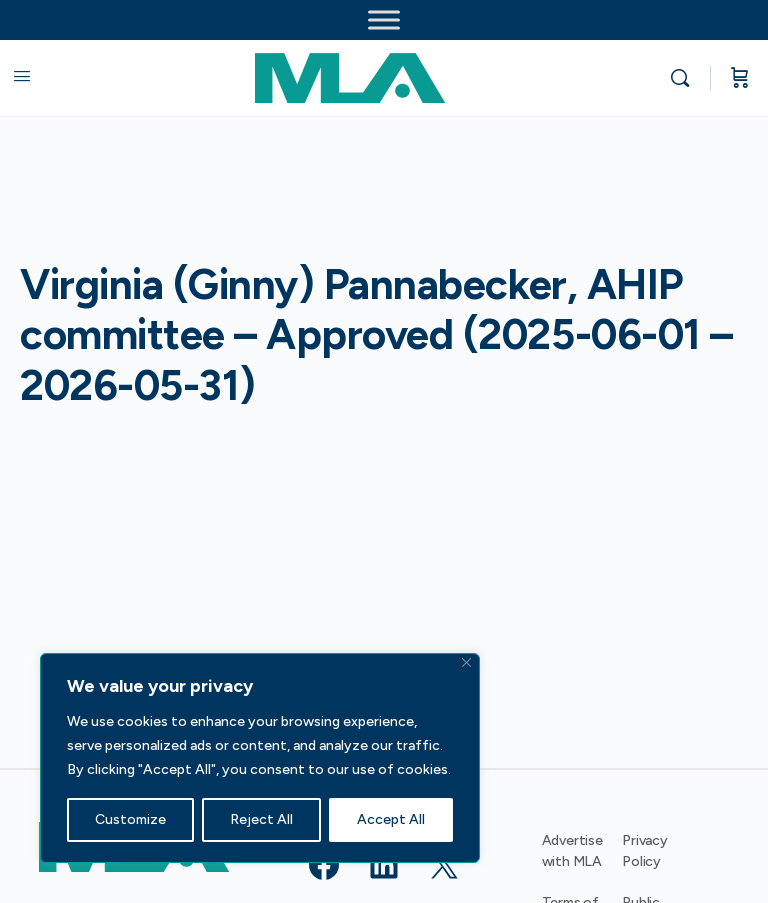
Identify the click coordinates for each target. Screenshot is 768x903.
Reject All (261, 819)
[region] (260, 758)
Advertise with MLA (572, 851)
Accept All (391, 819)
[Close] (466, 662)
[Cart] (740, 78)
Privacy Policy (645, 851)
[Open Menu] (22, 76)
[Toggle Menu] (384, 19)
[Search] (685, 78)
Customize (130, 819)
